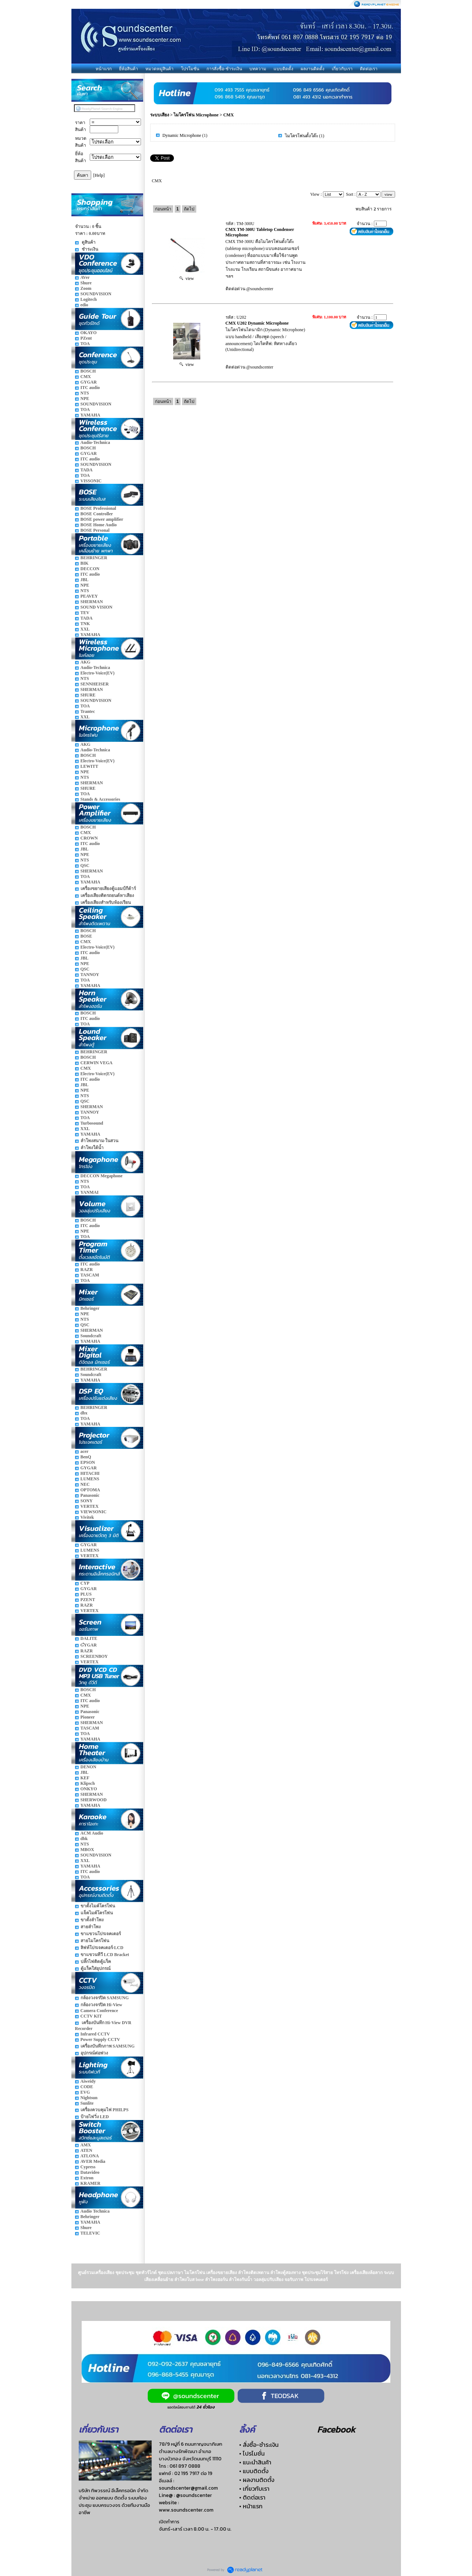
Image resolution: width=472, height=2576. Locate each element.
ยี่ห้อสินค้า (128, 68)
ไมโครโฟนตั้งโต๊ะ (301, 135)
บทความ (257, 68)
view (186, 278)
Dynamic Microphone (182, 135)
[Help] (99, 175)
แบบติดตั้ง (283, 68)
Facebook (336, 2429)
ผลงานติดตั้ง (312, 68)
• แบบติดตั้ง (253, 2471)
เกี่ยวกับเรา (342, 68)
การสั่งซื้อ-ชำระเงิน (224, 68)
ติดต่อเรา (369, 68)
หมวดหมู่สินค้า (159, 68)
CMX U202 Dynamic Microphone (257, 323)
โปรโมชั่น (190, 68)
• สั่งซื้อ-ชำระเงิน (259, 2444)
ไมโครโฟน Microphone (196, 114)
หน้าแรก (104, 68)
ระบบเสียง (159, 114)
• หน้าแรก (251, 2506)
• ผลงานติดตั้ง (256, 2479)
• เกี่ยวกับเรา (254, 2488)
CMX (228, 114)
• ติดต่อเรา (252, 2497)
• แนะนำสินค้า (255, 2462)
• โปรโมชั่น (252, 2453)
